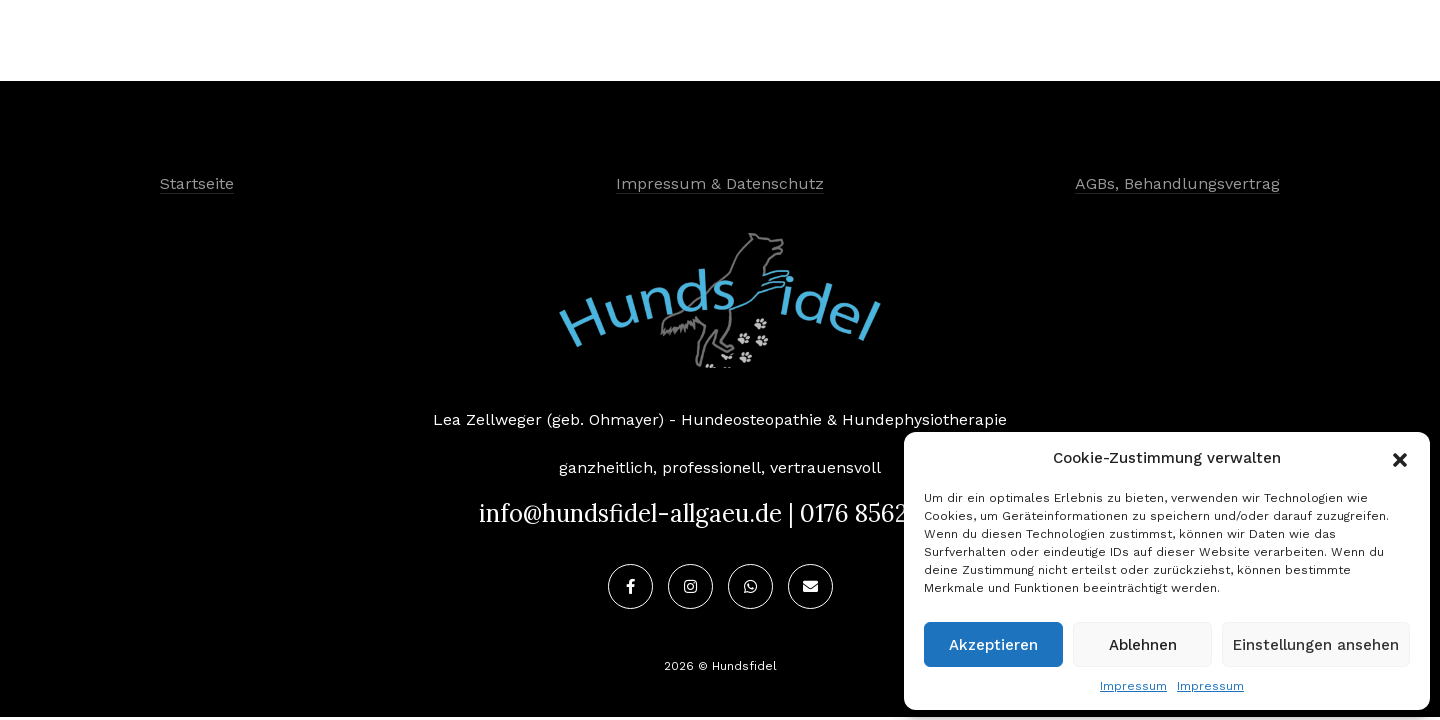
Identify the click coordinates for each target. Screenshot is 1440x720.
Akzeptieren (993, 645)
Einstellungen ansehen (1316, 645)
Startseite (197, 183)
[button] (1400, 458)
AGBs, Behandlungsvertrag (1177, 183)
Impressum (1133, 686)
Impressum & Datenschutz (720, 183)
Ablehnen (1143, 645)
